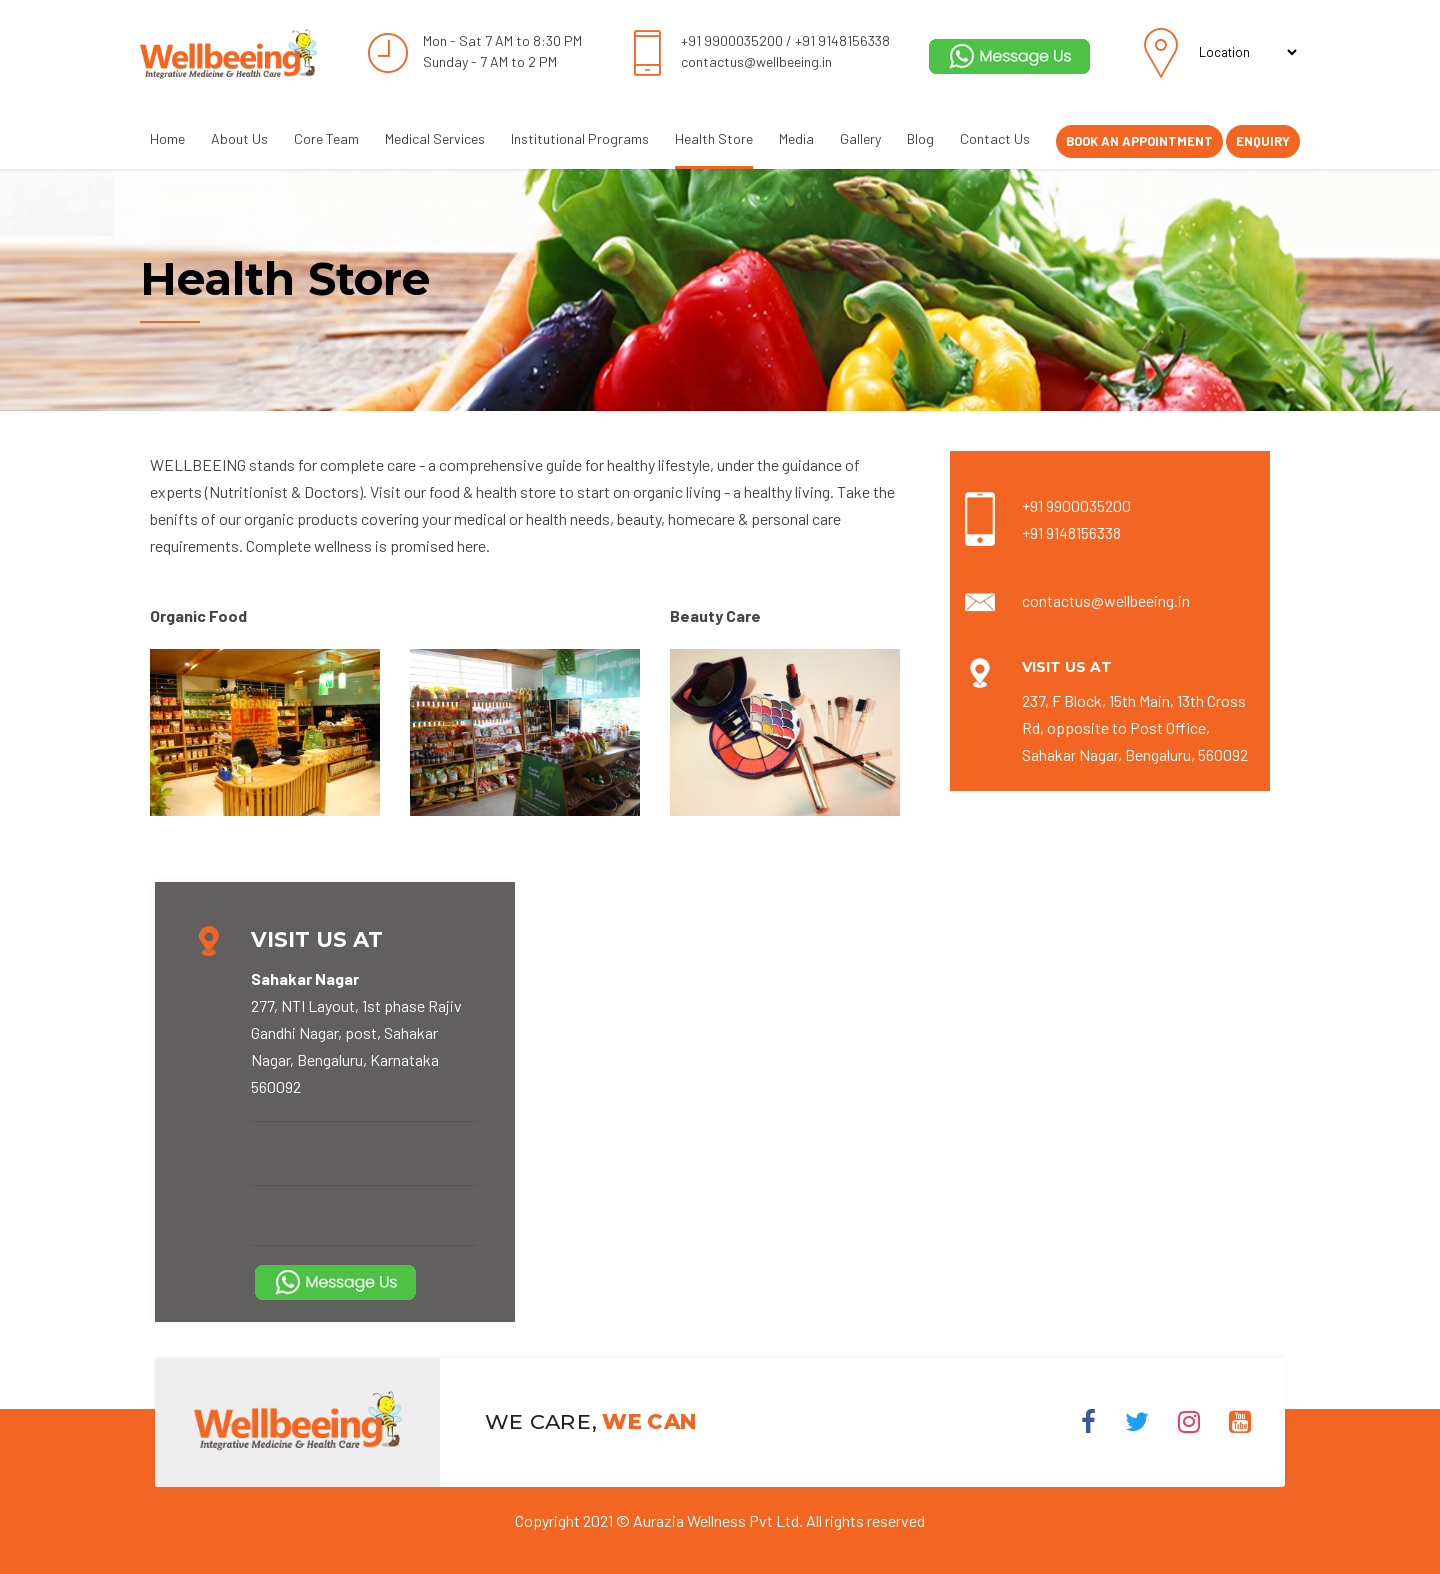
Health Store (714, 138)
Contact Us (995, 138)
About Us (239, 138)
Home (167, 138)
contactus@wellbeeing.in (756, 61)
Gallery (860, 138)
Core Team (326, 138)
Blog (920, 138)
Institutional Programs (580, 138)
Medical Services (435, 138)
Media (796, 138)
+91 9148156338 (842, 40)
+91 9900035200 (732, 40)
